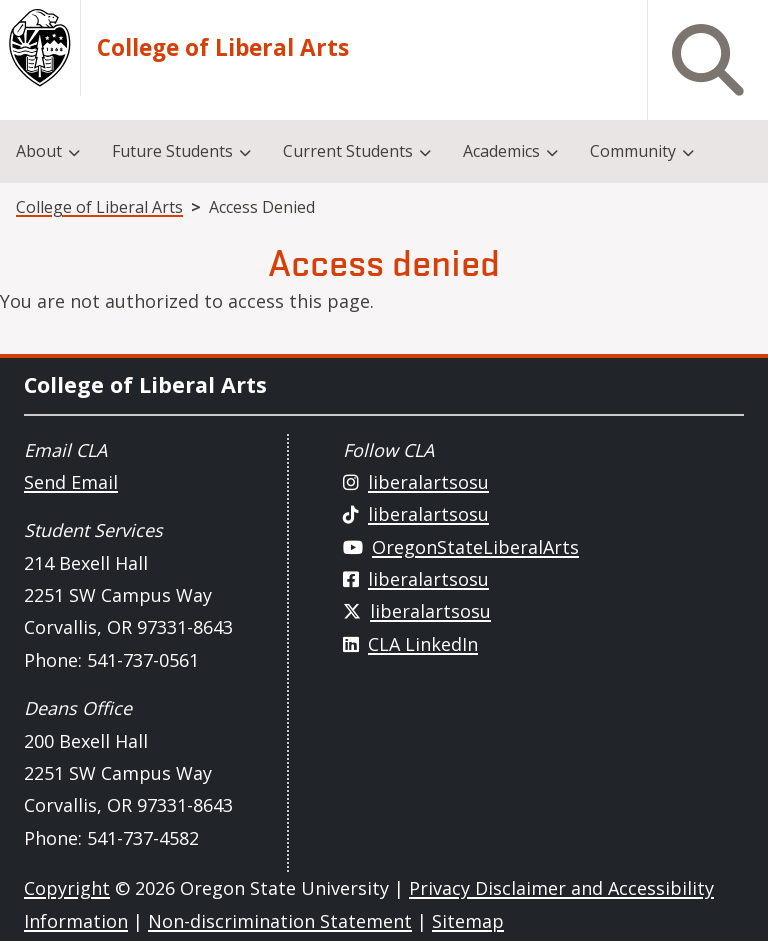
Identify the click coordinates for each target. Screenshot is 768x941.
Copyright (67, 888)
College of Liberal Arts (223, 48)
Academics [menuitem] (501, 151)
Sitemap (468, 921)
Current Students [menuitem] (348, 151)
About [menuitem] (39, 151)
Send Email (71, 482)
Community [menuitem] (633, 151)
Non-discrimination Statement (280, 921)
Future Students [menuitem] (172, 151)
